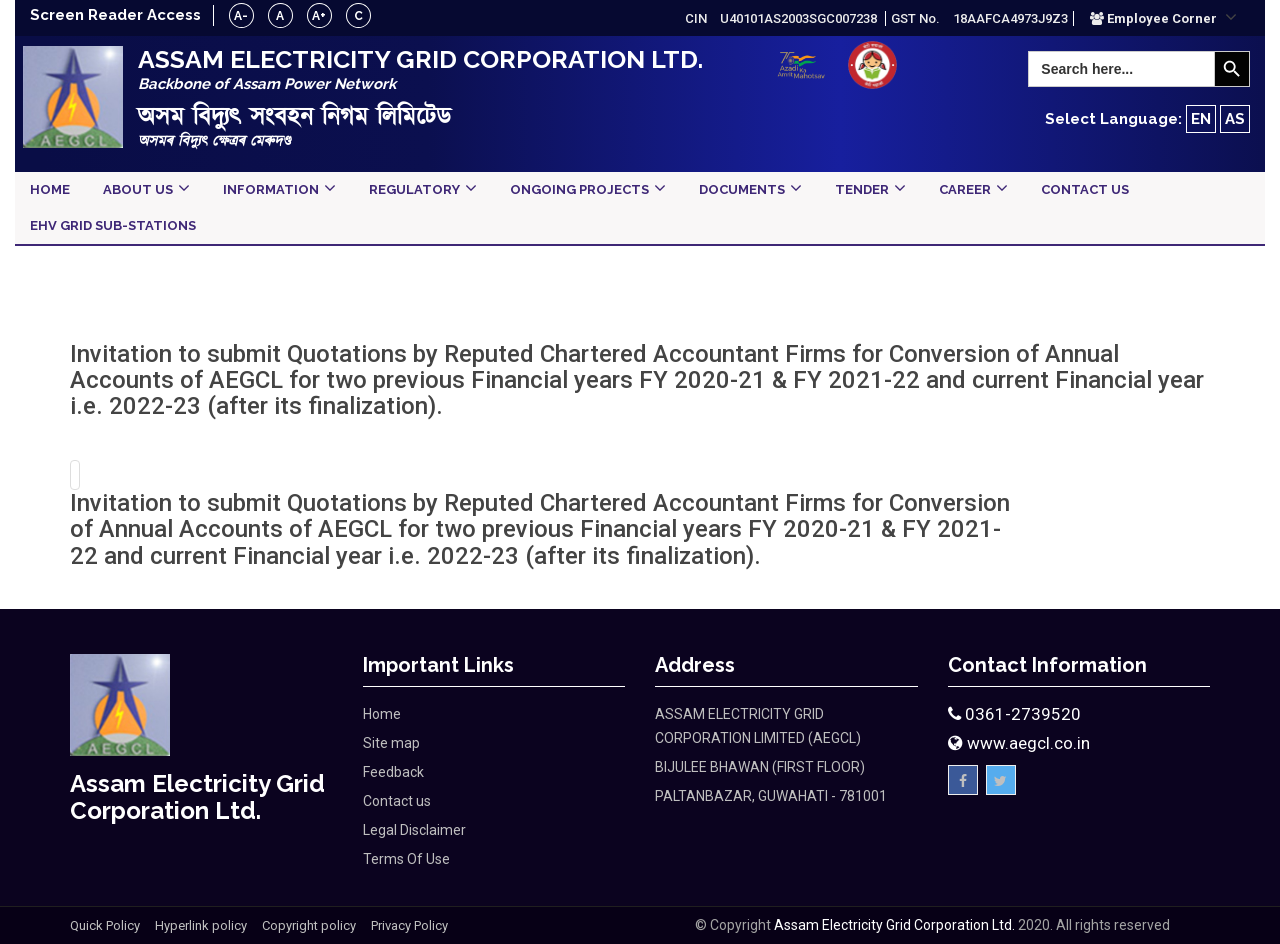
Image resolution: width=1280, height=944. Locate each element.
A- (243, 16)
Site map (391, 743)
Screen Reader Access (116, 15)
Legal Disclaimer (414, 830)
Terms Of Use (406, 859)
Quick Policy (105, 925)
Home (382, 714)
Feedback (393, 772)
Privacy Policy (409, 925)
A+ (321, 16)
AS (1235, 119)
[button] (1163, 18)
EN (1201, 119)
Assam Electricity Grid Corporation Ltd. (894, 925)
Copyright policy (309, 925)
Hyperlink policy (201, 925)
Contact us (397, 801)
